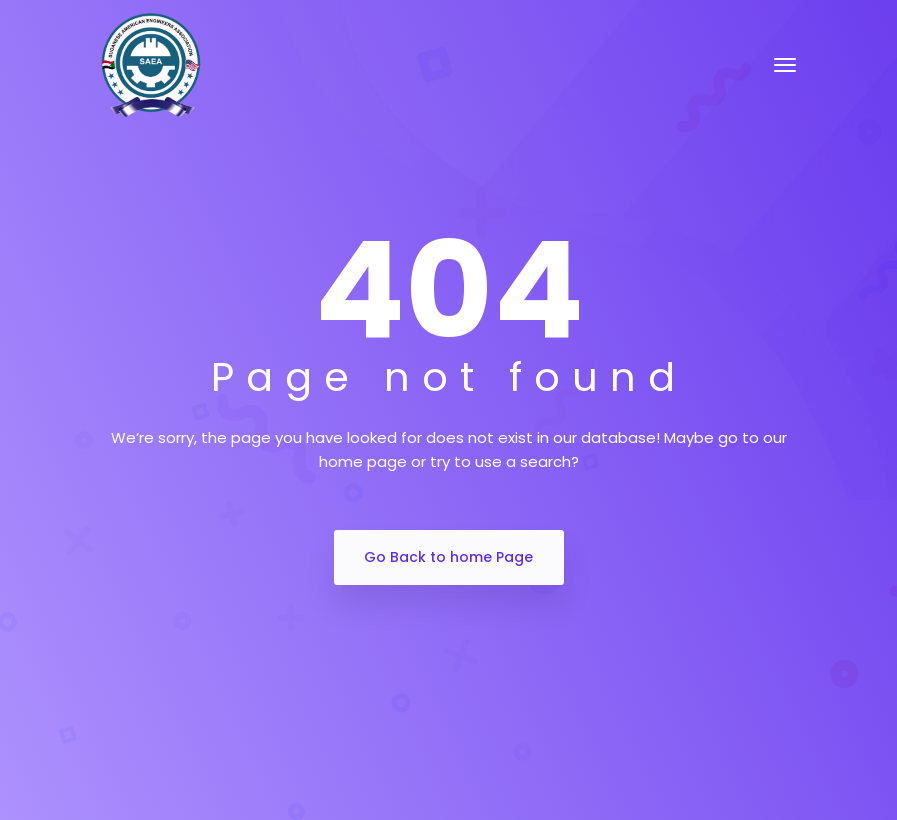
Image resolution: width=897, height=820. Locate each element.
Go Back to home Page (448, 557)
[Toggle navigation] (785, 65)
